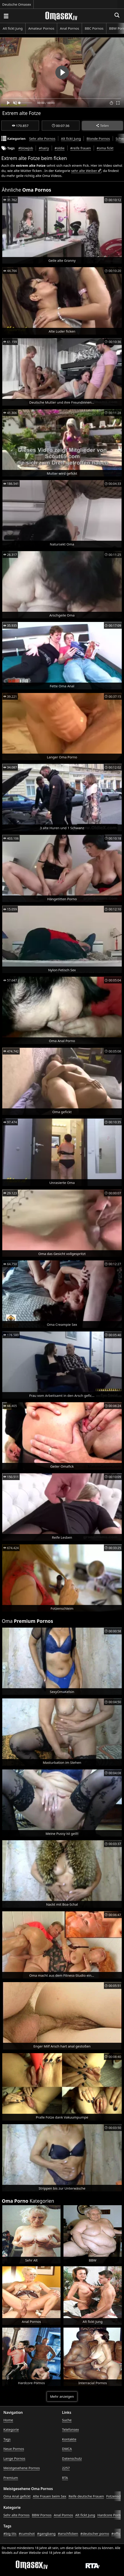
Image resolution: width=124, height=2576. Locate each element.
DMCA (67, 2448)
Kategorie (11, 2429)
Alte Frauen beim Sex (49, 2496)
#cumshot (27, 2533)
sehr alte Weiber (84, 170)
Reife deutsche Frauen (86, 2496)
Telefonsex (70, 2429)
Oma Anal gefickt (16, 2496)
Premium (10, 2477)
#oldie (60, 148)
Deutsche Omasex (16, 4)
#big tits (9, 2533)
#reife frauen (80, 148)
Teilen (102, 126)
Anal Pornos (69, 28)
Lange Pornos (14, 2458)
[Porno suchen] (5, 16)
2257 (66, 2468)
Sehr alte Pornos (42, 138)
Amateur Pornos (41, 28)
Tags (7, 2439)
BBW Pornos (41, 2515)
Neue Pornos (13, 2448)
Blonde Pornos (98, 138)
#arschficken (68, 2533)
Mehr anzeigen (62, 2396)
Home (8, 2420)
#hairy (44, 148)
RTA (65, 2477)
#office (116, 2533)
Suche (67, 2420)
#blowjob (25, 148)
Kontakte (69, 2439)
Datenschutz (72, 2458)
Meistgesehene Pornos (21, 2468)
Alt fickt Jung (13, 28)
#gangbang (46, 2533)
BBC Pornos (94, 28)
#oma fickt (105, 148)
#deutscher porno (94, 2533)
